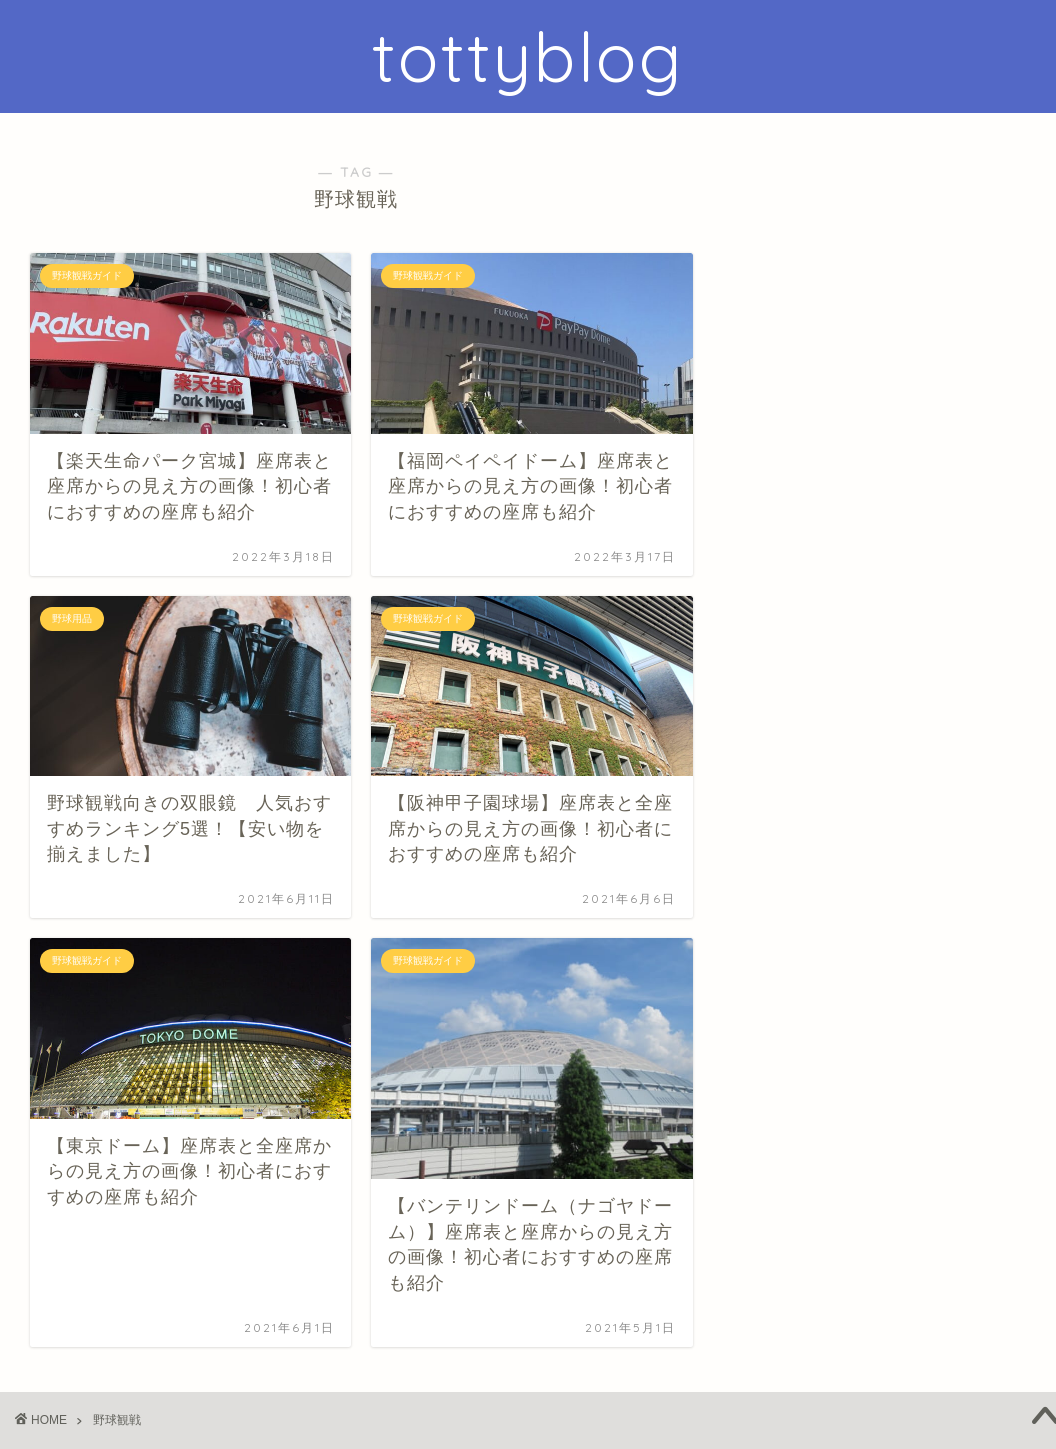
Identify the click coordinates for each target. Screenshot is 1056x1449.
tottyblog (528, 56)
